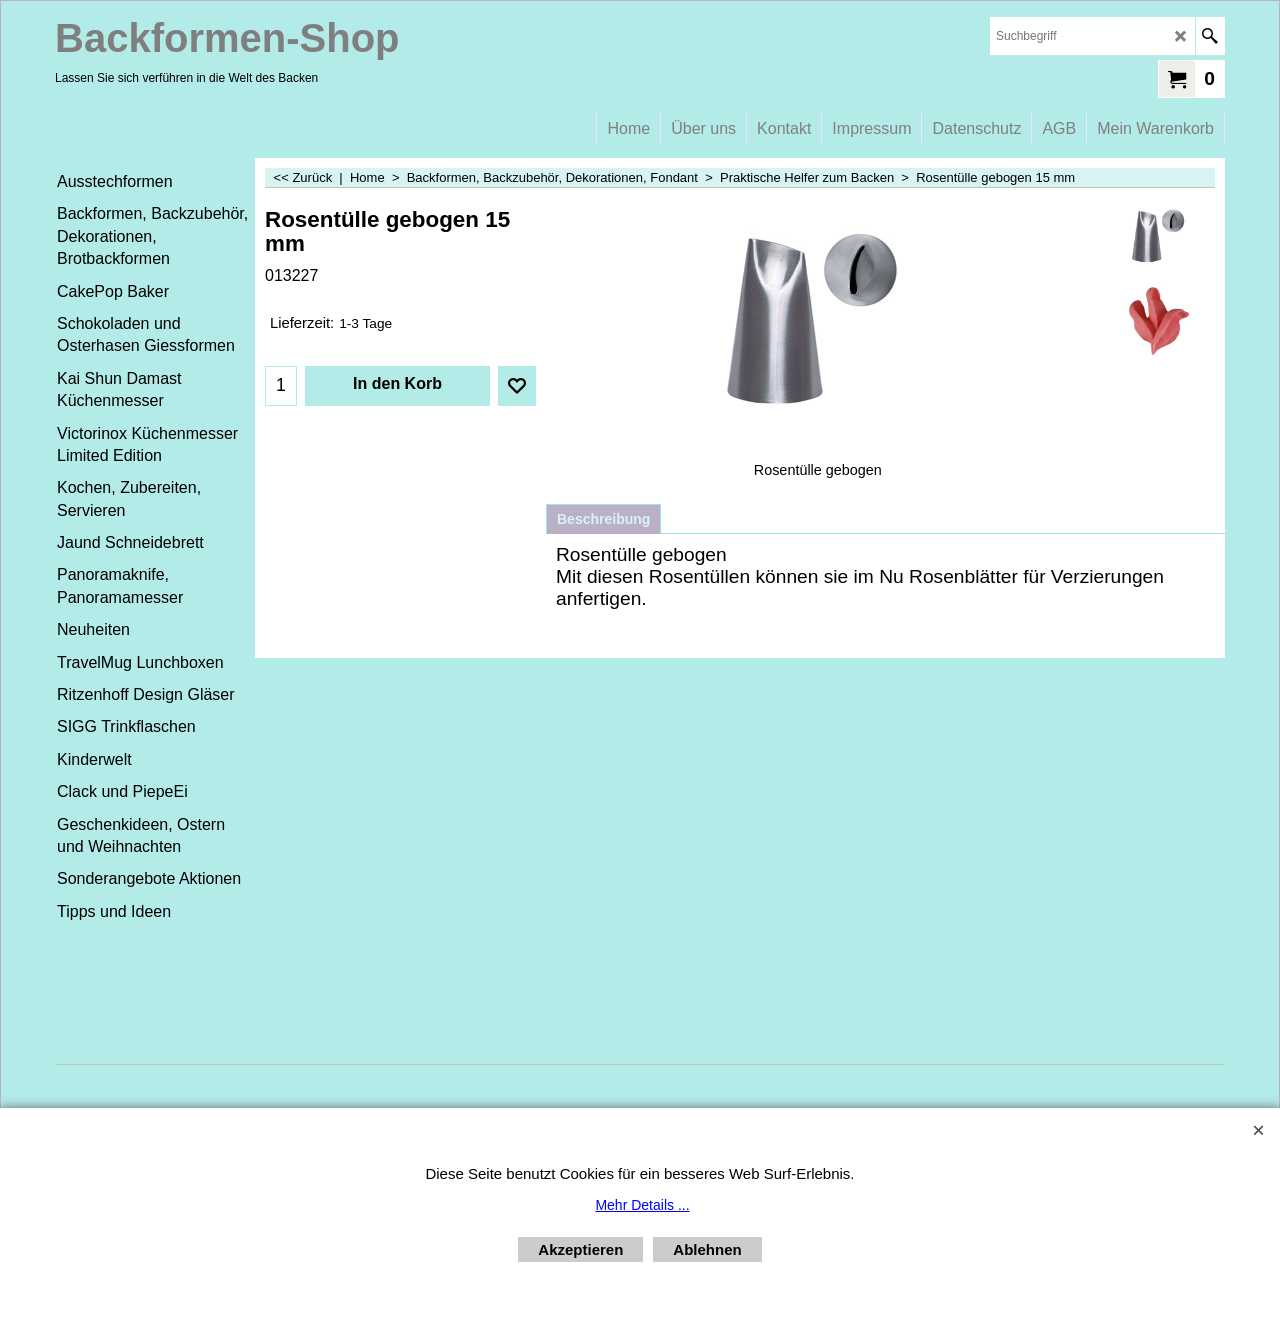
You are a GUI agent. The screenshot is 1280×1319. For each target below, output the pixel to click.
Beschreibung (603, 519)
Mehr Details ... (642, 1205)
